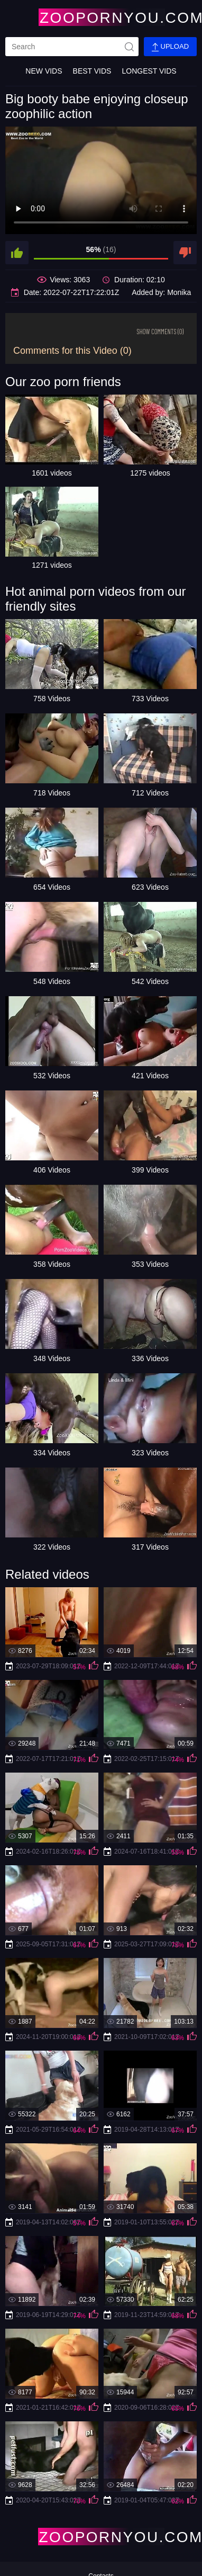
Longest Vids (149, 71)
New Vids (43, 71)
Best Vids (92, 71)
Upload (170, 46)
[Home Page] (101, 17)
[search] (72, 46)
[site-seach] (129, 46)
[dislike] (185, 252)
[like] (17, 252)
